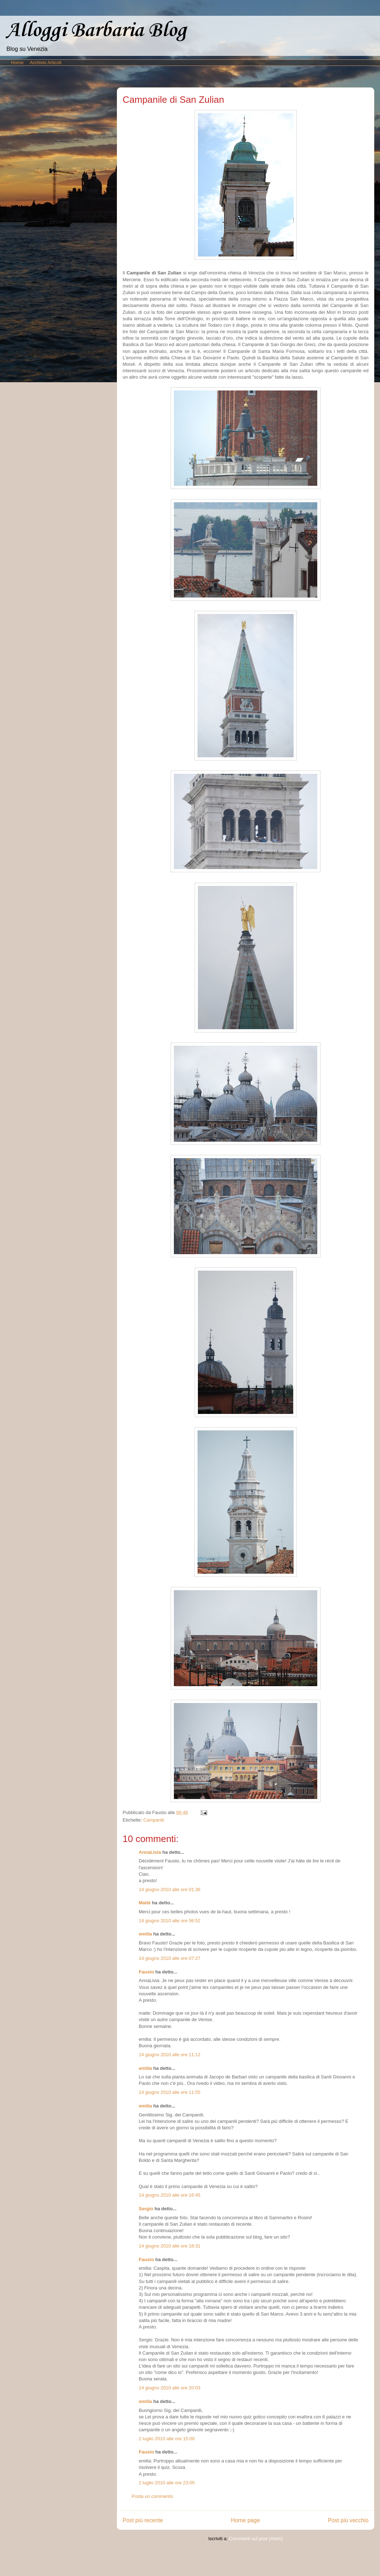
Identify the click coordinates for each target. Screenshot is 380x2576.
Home (17, 62)
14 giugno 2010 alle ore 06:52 (169, 1920)
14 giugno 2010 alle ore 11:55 (169, 2092)
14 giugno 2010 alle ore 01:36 (169, 1889)
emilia (145, 1934)
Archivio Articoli (45, 62)
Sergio (146, 2208)
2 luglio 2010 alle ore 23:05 (167, 2482)
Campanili (153, 1820)
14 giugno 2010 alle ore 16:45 (169, 2195)
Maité (145, 1902)
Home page (245, 2520)
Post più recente (143, 2520)
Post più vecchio (348, 2520)
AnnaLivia (150, 1852)
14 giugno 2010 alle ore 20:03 (169, 2387)
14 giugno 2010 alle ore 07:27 (169, 1958)
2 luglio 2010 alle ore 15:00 (167, 2438)
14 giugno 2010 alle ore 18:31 (169, 2246)
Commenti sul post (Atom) (256, 2538)
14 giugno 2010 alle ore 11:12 (169, 2054)
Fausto (146, 1972)
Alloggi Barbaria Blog (96, 30)
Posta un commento (152, 2496)
